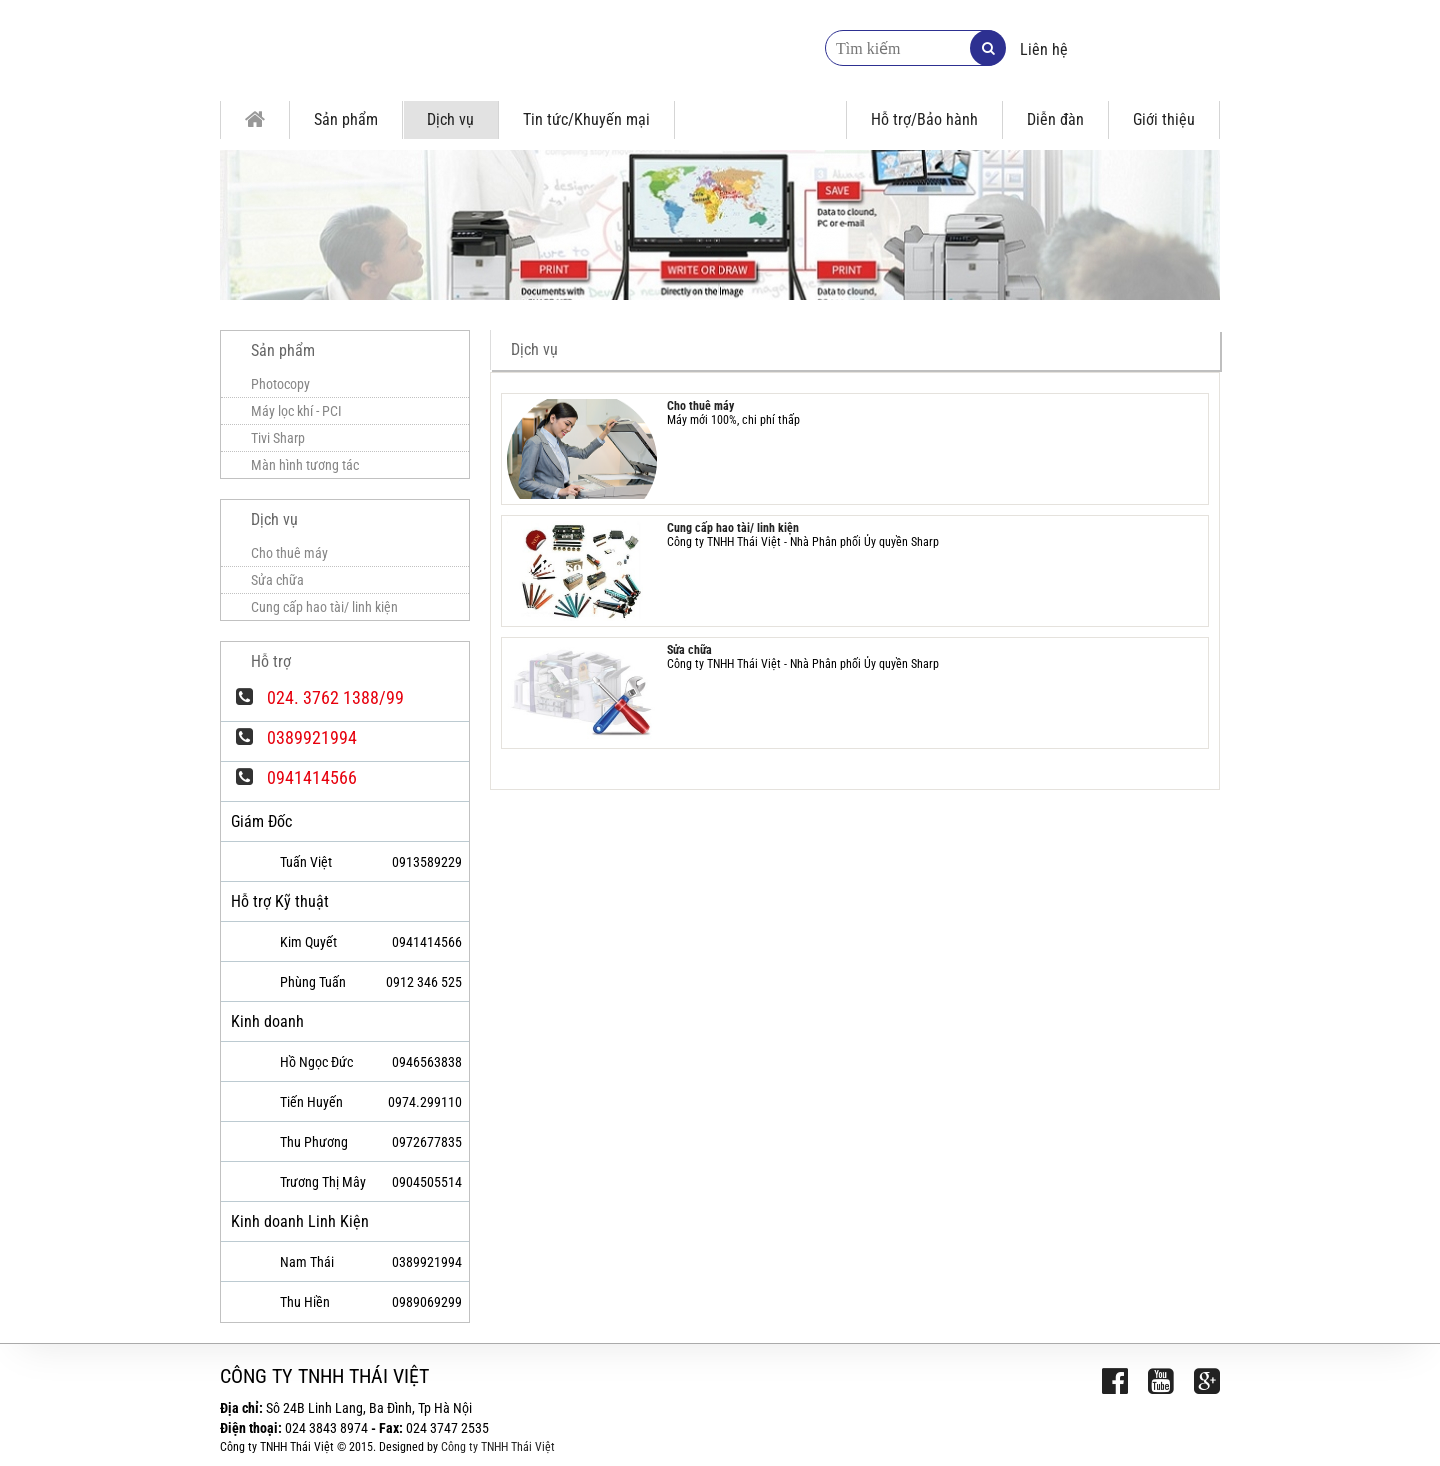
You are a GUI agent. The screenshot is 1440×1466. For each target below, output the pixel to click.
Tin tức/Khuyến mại (586, 119)
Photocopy (280, 384)
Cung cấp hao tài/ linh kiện (733, 528)
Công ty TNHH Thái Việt (498, 1447)
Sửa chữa (689, 650)
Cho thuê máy (700, 406)
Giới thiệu (1164, 119)
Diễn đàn (1055, 119)
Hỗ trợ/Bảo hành (924, 119)
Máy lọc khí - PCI (296, 411)
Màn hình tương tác (305, 465)
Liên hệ (1044, 49)
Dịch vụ (450, 119)
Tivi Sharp (278, 438)
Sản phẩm (346, 119)
